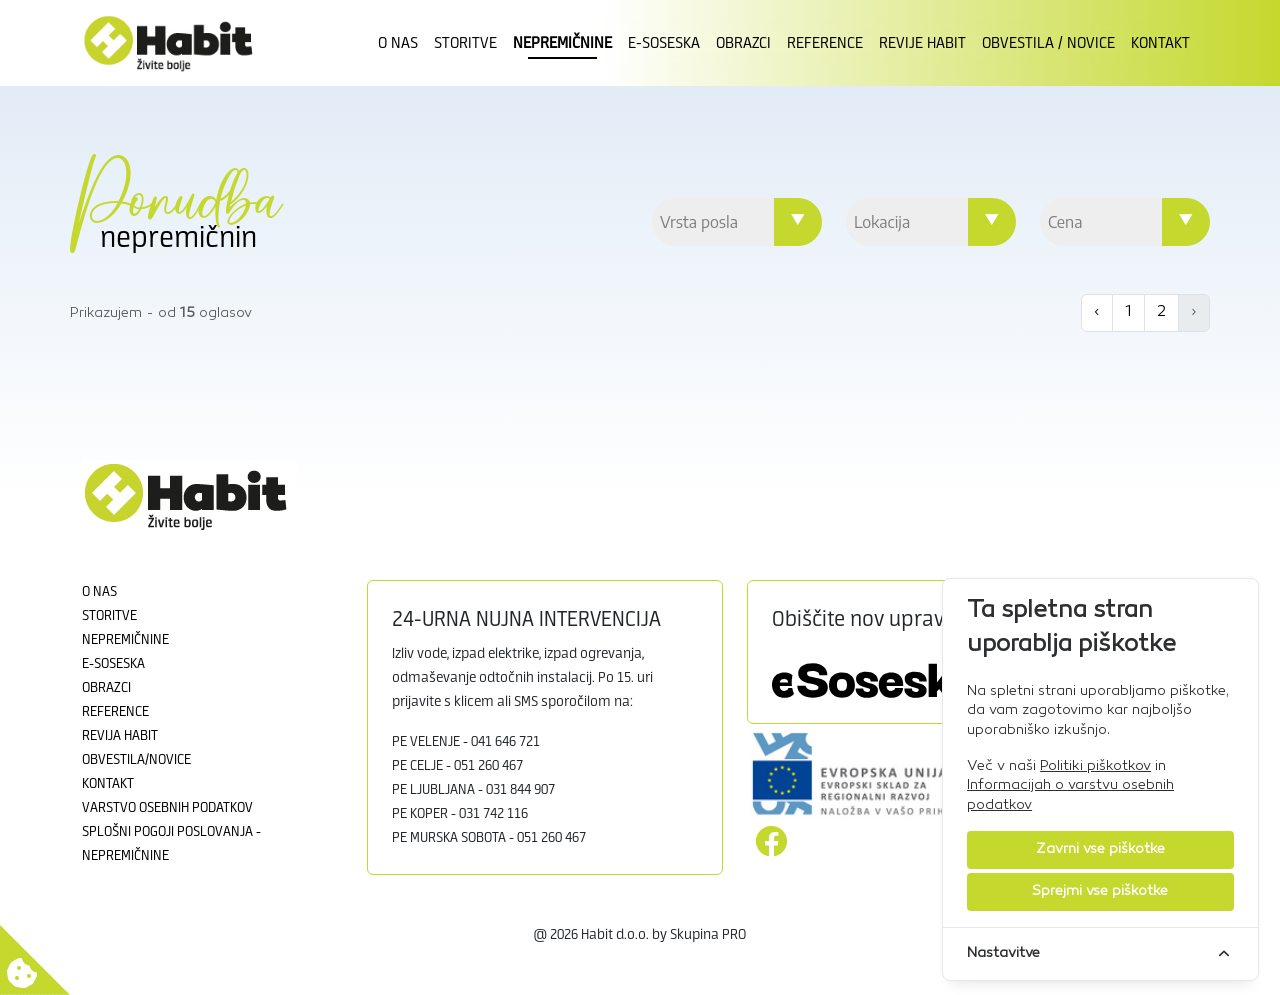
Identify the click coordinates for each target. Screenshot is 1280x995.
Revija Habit (120, 736)
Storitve (465, 43)
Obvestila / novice (1048, 43)
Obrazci (743, 43)
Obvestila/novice (136, 760)
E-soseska (113, 664)
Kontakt (1160, 43)
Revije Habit (922, 43)
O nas (398, 43)
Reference (825, 43)
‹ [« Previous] (1097, 312)
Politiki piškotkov (1095, 766)
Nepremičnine (562, 43)
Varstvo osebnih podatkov (167, 808)
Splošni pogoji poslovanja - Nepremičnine (171, 844)
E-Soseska (664, 43)
